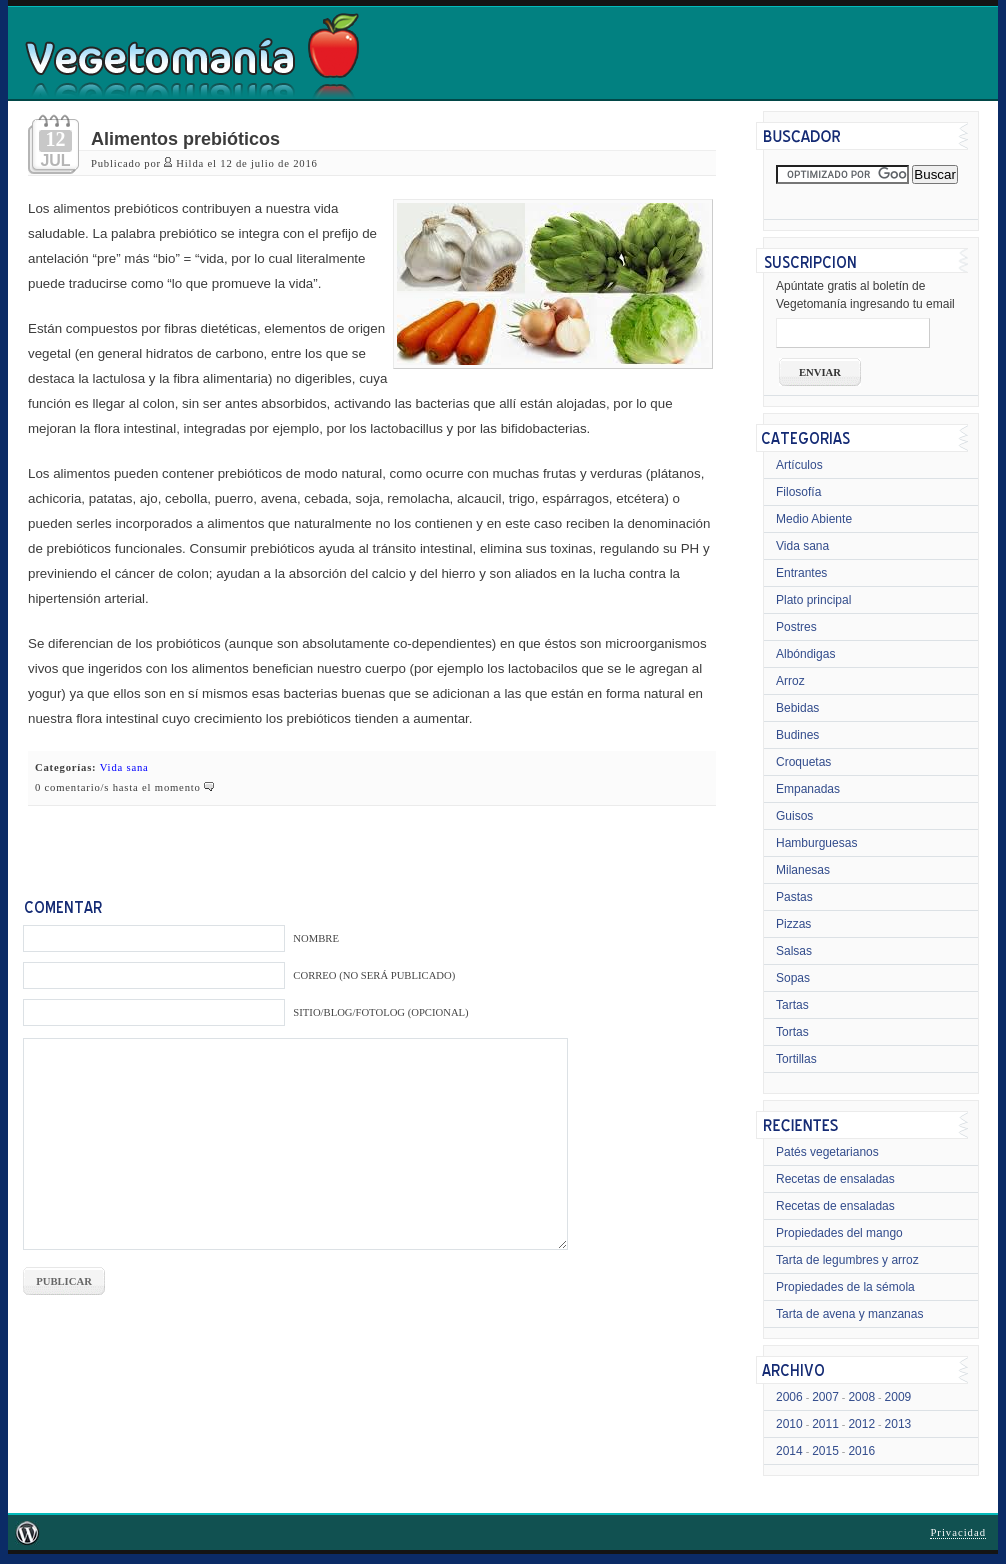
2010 (789, 1424)
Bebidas (797, 708)
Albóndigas (805, 654)
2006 (789, 1397)
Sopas (793, 978)
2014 (789, 1451)
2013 (898, 1424)
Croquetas (803, 762)
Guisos (794, 816)
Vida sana (124, 767)
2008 (861, 1397)
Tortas (792, 1032)
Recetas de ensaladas (835, 1179)
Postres (796, 627)
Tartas (792, 1005)
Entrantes (801, 573)
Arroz (790, 681)
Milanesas (803, 870)
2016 (861, 1451)
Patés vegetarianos (827, 1152)
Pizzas (793, 924)
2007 (825, 1397)
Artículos (799, 465)
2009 (898, 1397)
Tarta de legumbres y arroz (847, 1260)
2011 (825, 1424)
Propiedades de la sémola (845, 1287)
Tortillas (796, 1059)
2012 (861, 1424)
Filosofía (798, 492)
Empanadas (808, 789)
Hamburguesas (816, 843)
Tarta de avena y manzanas (849, 1314)
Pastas (794, 897)
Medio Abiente (814, 519)
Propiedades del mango (839, 1233)
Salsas (794, 951)
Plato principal (813, 600)
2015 (825, 1451)
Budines (797, 735)
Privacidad (958, 1532)
